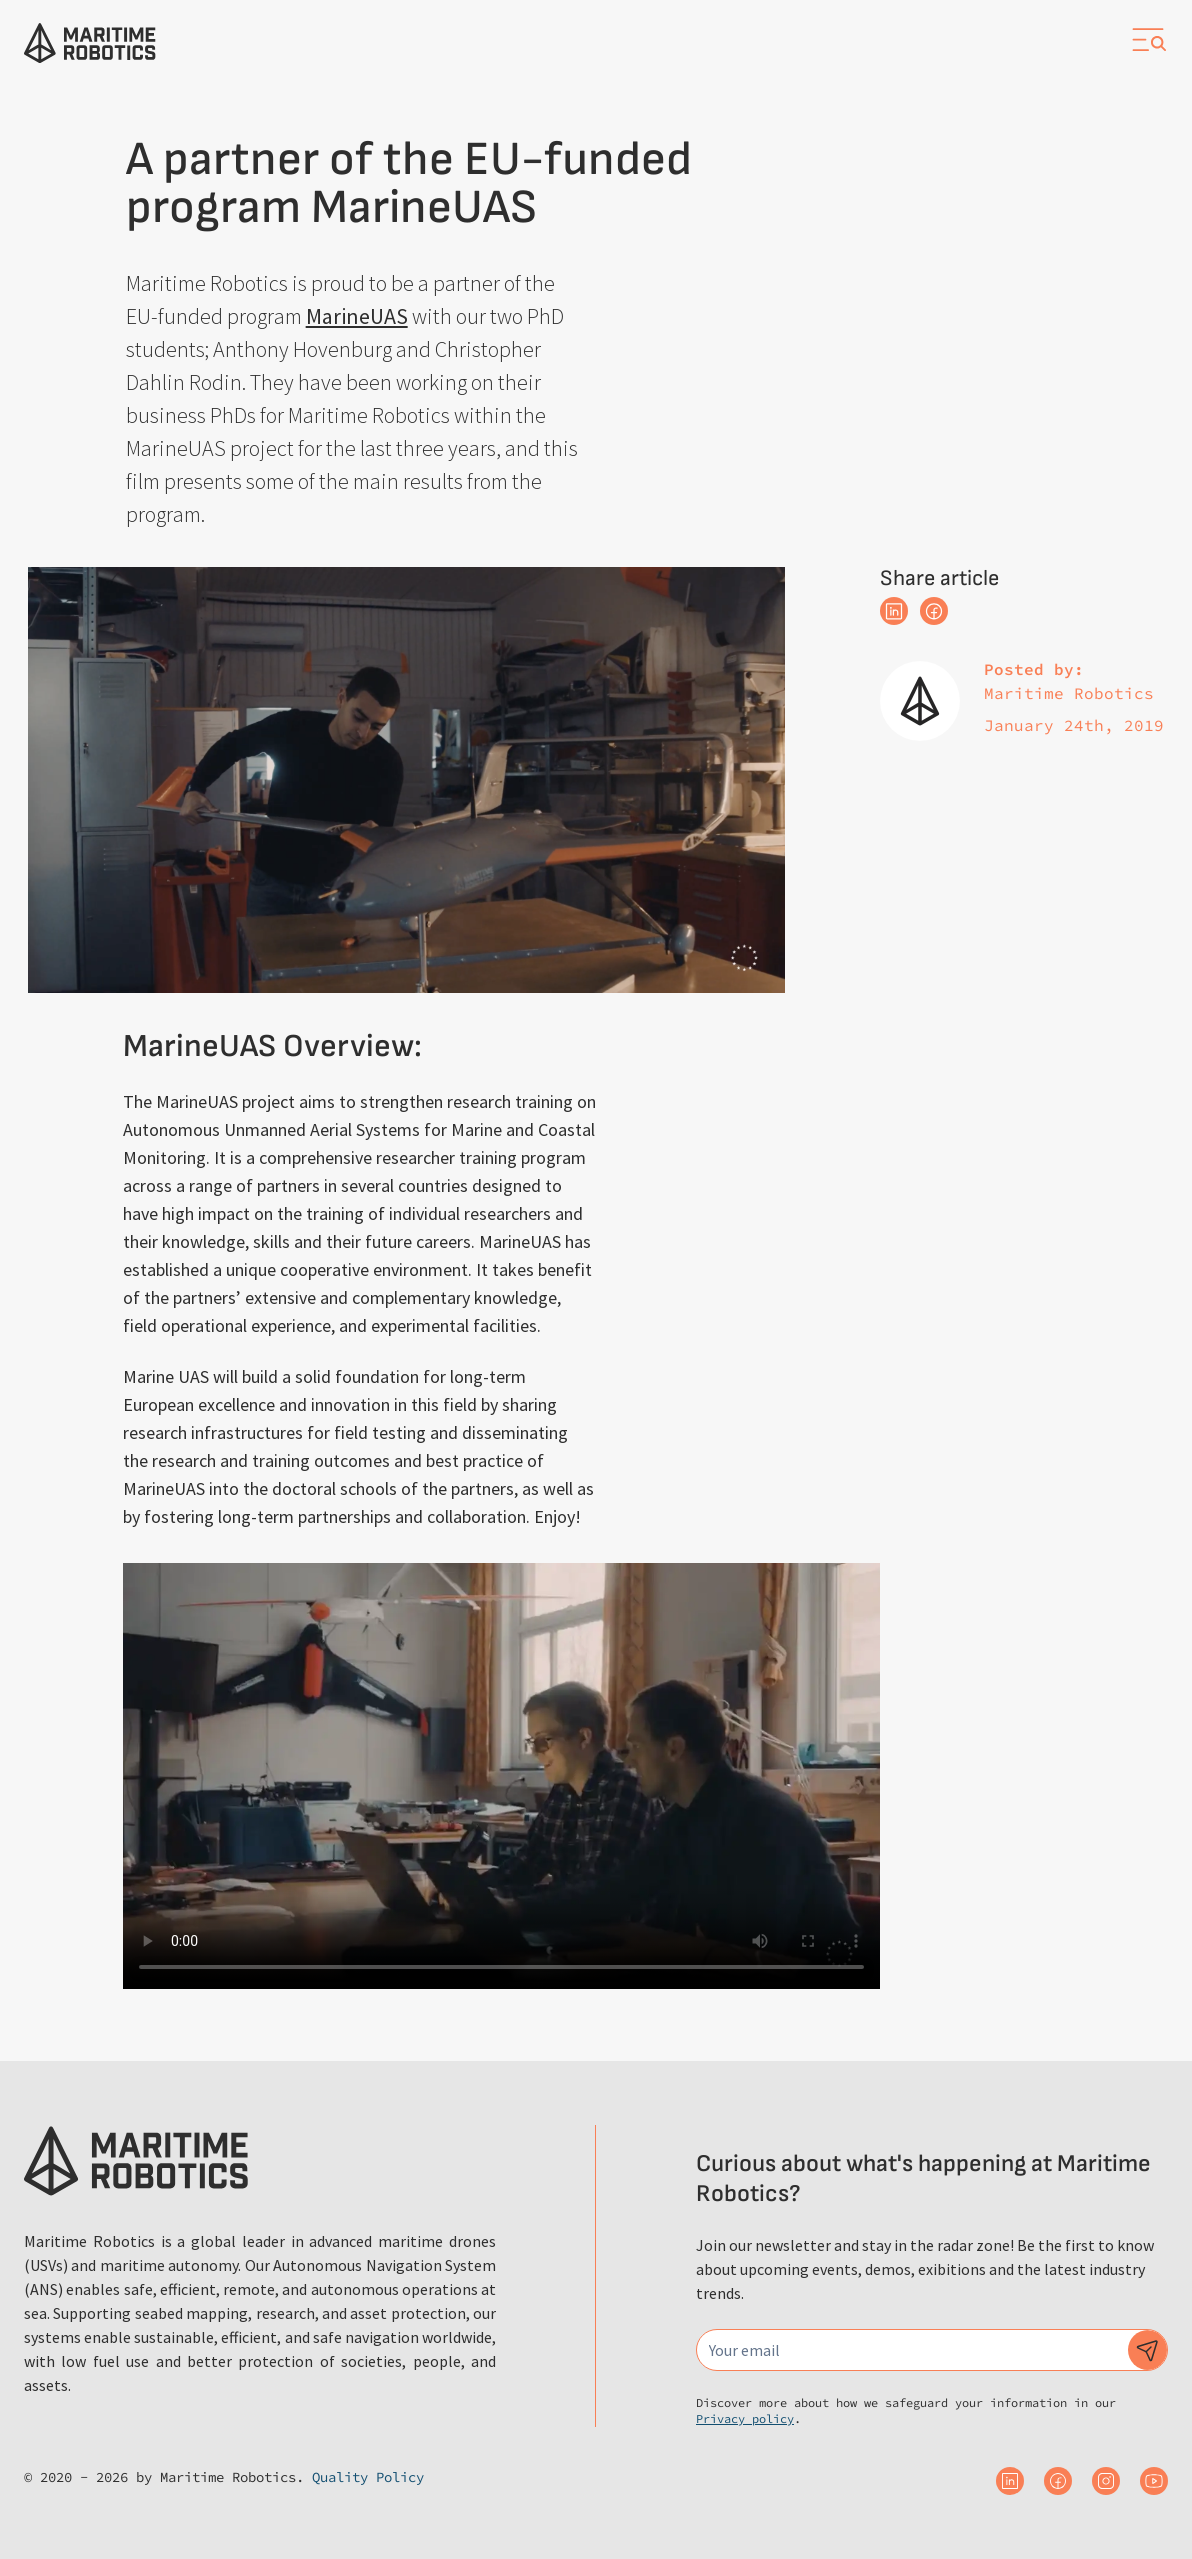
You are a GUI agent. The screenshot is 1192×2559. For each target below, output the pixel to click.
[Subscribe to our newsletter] (1148, 2350)
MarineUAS (357, 316)
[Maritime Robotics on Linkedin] (1010, 2481)
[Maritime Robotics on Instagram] (1106, 2481)
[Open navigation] (1148, 40)
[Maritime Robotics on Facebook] (1058, 2481)
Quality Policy (368, 2477)
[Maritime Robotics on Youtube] (1154, 2481)
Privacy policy (745, 2418)
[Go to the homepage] (90, 43)
